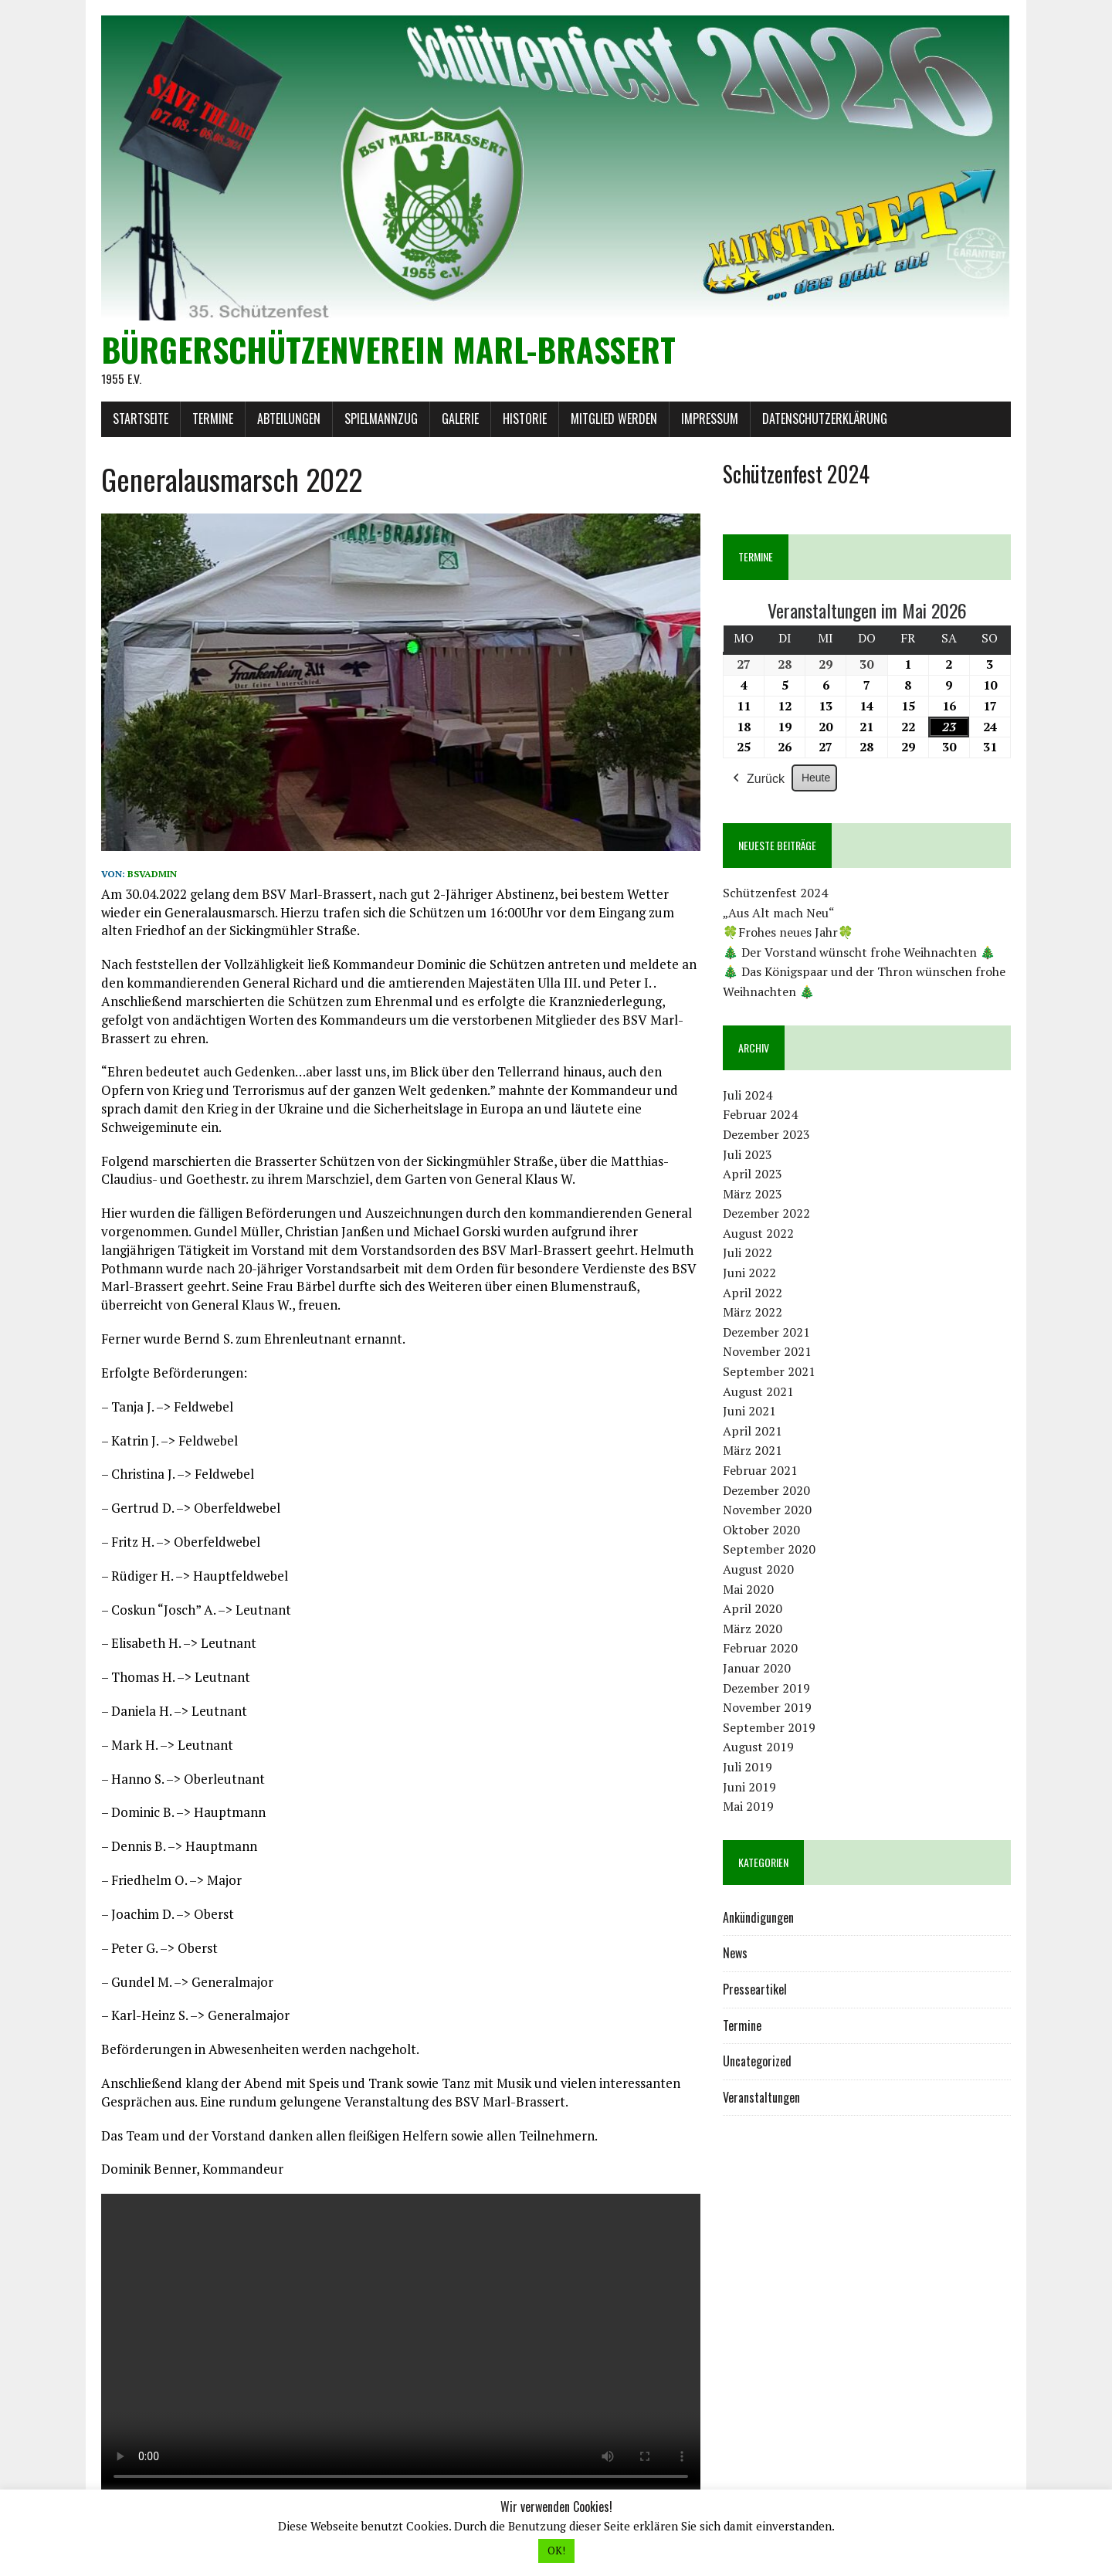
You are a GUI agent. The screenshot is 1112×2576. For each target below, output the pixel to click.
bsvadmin (151, 874)
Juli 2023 (747, 1154)
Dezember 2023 (766, 1135)
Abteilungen (288, 419)
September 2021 (769, 1372)
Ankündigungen (758, 1917)
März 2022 (752, 1312)
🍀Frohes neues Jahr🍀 (788, 932)
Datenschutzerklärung (824, 419)
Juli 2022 (747, 1253)
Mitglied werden (613, 419)
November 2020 (767, 1510)
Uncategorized (757, 2061)
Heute (816, 777)
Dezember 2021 (766, 1332)
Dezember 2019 (766, 1687)
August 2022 (758, 1233)
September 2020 (769, 1549)
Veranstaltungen (761, 2097)
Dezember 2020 (766, 1490)
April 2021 (752, 1430)
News (735, 1953)
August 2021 (758, 1391)
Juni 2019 (749, 1786)
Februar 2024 (760, 1115)
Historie (524, 419)
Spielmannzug (380, 419)
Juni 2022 (749, 1273)
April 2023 (752, 1174)
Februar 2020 (760, 1648)
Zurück (757, 779)
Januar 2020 (757, 1668)
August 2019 (758, 1747)
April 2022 (752, 1292)
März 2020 (752, 1628)
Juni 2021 (749, 1411)
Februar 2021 (760, 1471)
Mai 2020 (748, 1589)
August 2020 (758, 1569)
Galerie (459, 419)
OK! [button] (556, 2550)
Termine (212, 419)
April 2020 (752, 1609)
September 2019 (769, 1727)
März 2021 (752, 1450)
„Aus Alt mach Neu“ (779, 912)
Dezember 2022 (766, 1213)
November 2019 (767, 1708)
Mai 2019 (748, 1806)
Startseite (140, 419)
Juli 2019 (747, 1767)
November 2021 (767, 1352)
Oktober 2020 (761, 1529)
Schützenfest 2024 (775, 893)
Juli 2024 (747, 1094)
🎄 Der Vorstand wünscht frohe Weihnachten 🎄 (859, 952)
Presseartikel (755, 1990)
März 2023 (752, 1193)
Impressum (708, 419)
